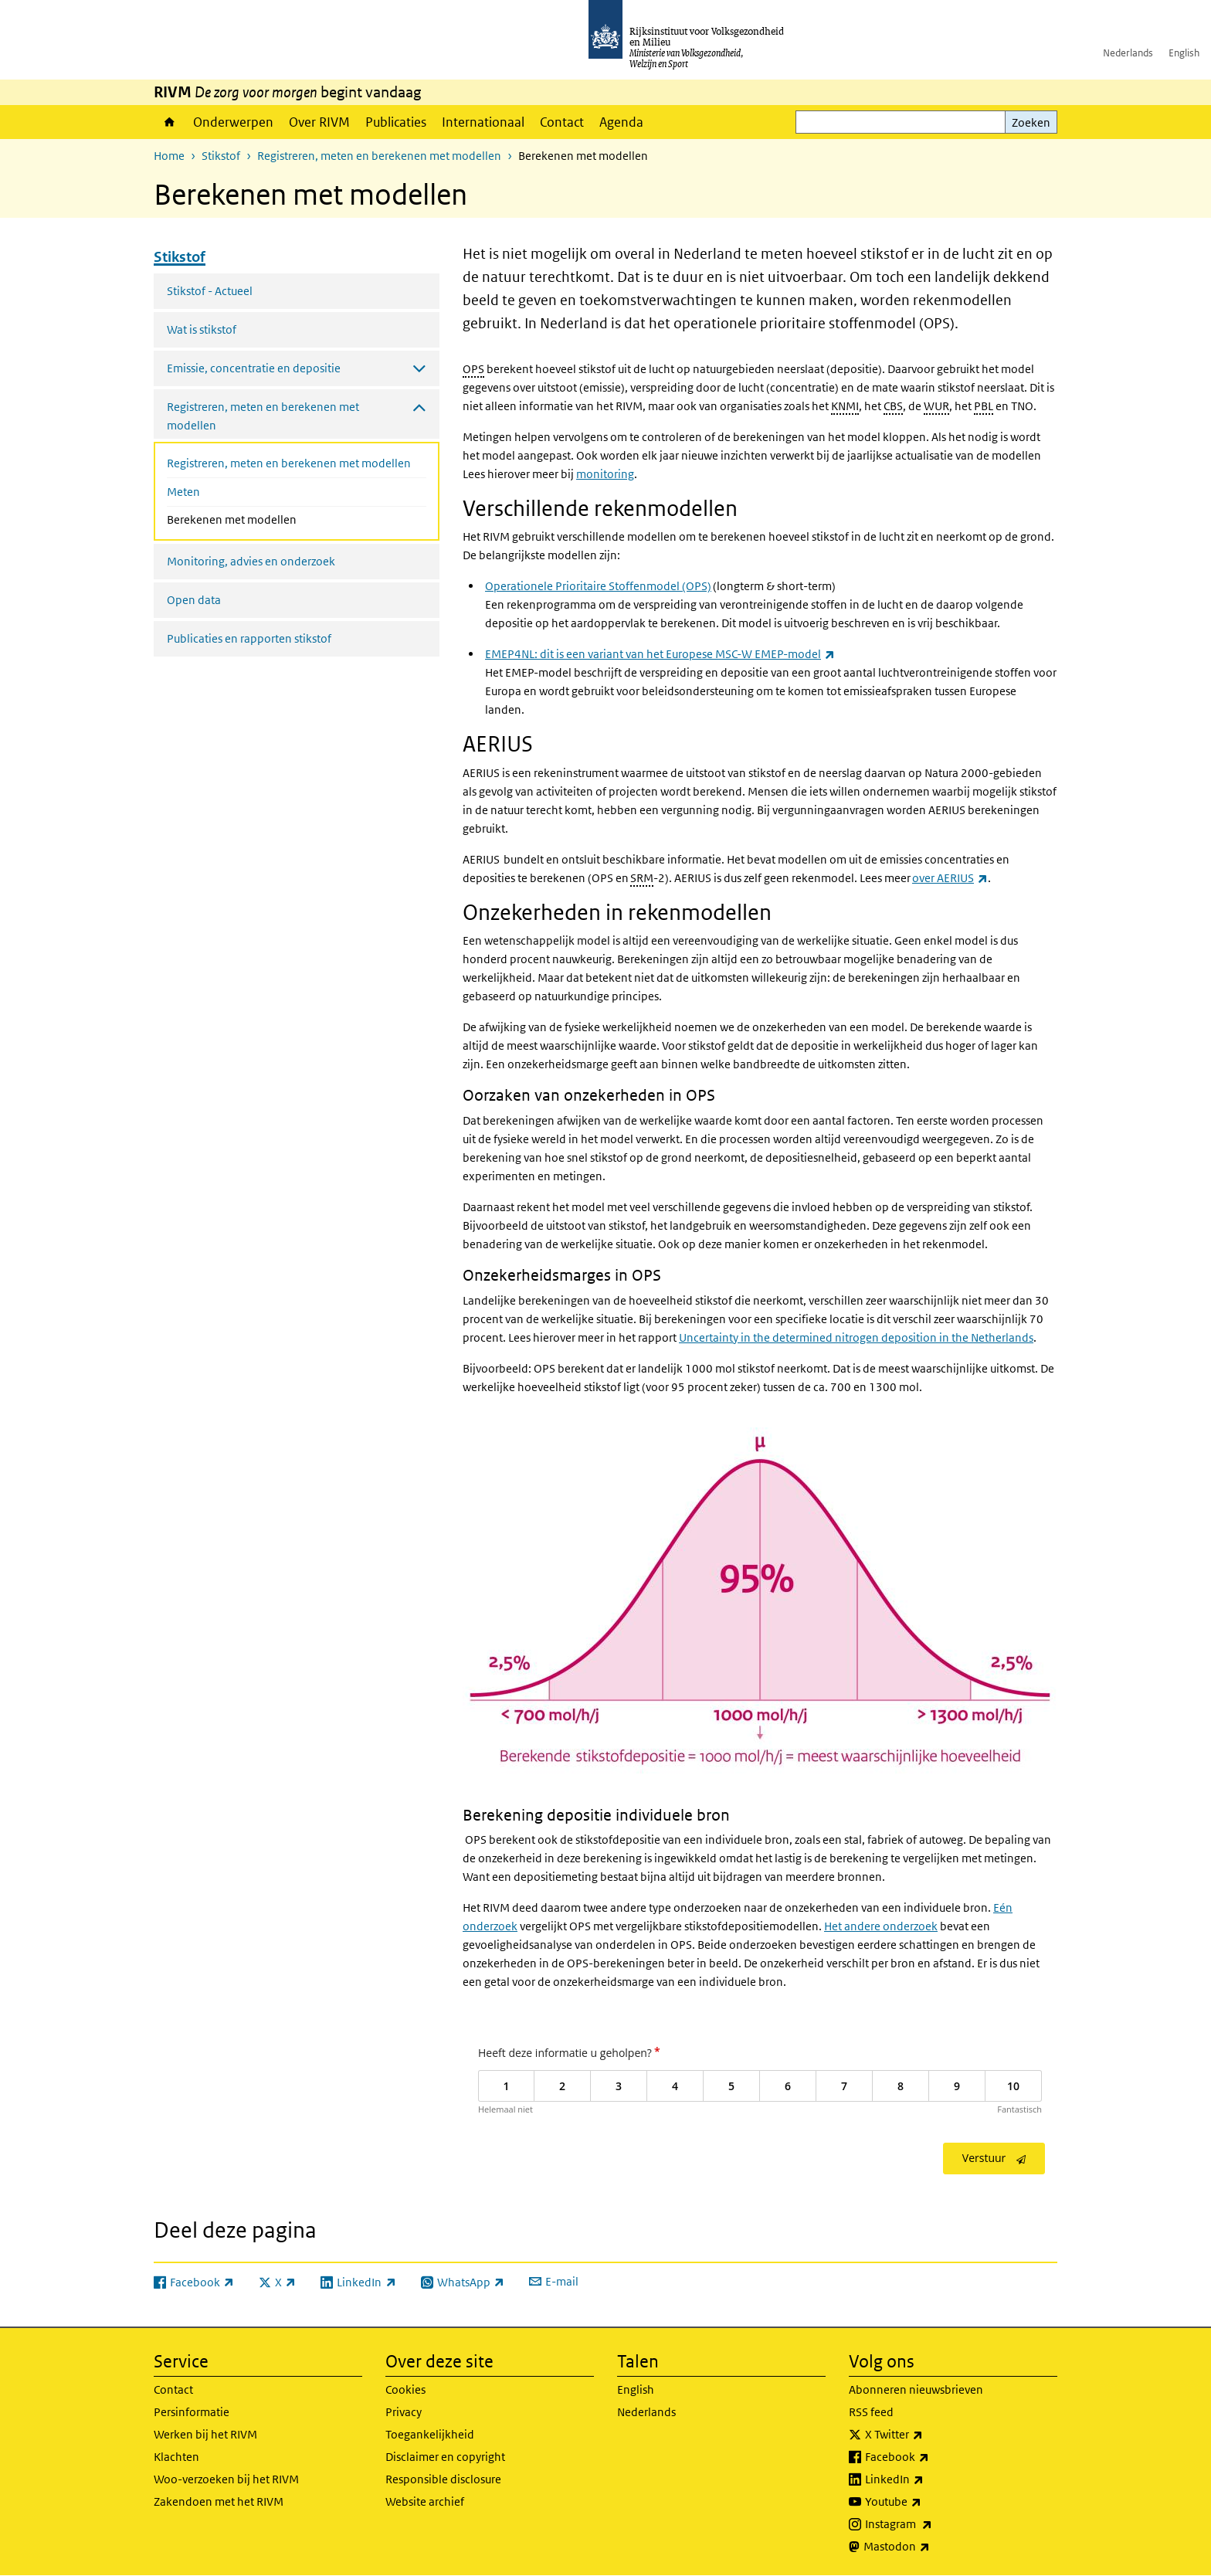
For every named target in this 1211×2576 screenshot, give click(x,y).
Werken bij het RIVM (205, 2434)
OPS (473, 368)
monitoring (605, 474)
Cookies (405, 2389)
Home (169, 122)
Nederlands (1128, 52)
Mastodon (930, 2546)
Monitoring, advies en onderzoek (251, 561)
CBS (893, 406)
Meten (183, 491)
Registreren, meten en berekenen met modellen (379, 155)
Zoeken (1031, 122)
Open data (194, 599)
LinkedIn (928, 2479)
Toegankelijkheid (429, 2434)
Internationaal (483, 122)
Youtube (927, 2502)
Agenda (621, 122)
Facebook (931, 2457)
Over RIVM (319, 122)
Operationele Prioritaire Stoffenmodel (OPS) (598, 586)
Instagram (932, 2524)
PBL (983, 406)
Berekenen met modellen (272, 518)
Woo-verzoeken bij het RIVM (226, 2479)
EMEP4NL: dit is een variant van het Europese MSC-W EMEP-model (660, 654)
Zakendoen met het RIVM (218, 2501)
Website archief (424, 2501)
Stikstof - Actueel (210, 290)
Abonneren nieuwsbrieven (916, 2389)
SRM (641, 878)
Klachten (176, 2456)
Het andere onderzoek (881, 1926)
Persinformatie (191, 2412)
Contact (562, 122)
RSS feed (871, 2412)
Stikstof (221, 155)
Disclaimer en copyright (445, 2456)
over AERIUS (950, 878)
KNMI (845, 406)
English (1184, 52)
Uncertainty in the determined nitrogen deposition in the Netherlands (856, 1337)
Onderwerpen (233, 122)
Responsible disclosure (443, 2479)
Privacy (403, 2412)
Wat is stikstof (201, 329)
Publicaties (395, 122)
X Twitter (928, 2434)
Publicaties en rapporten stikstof (249, 638)
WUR (936, 406)
